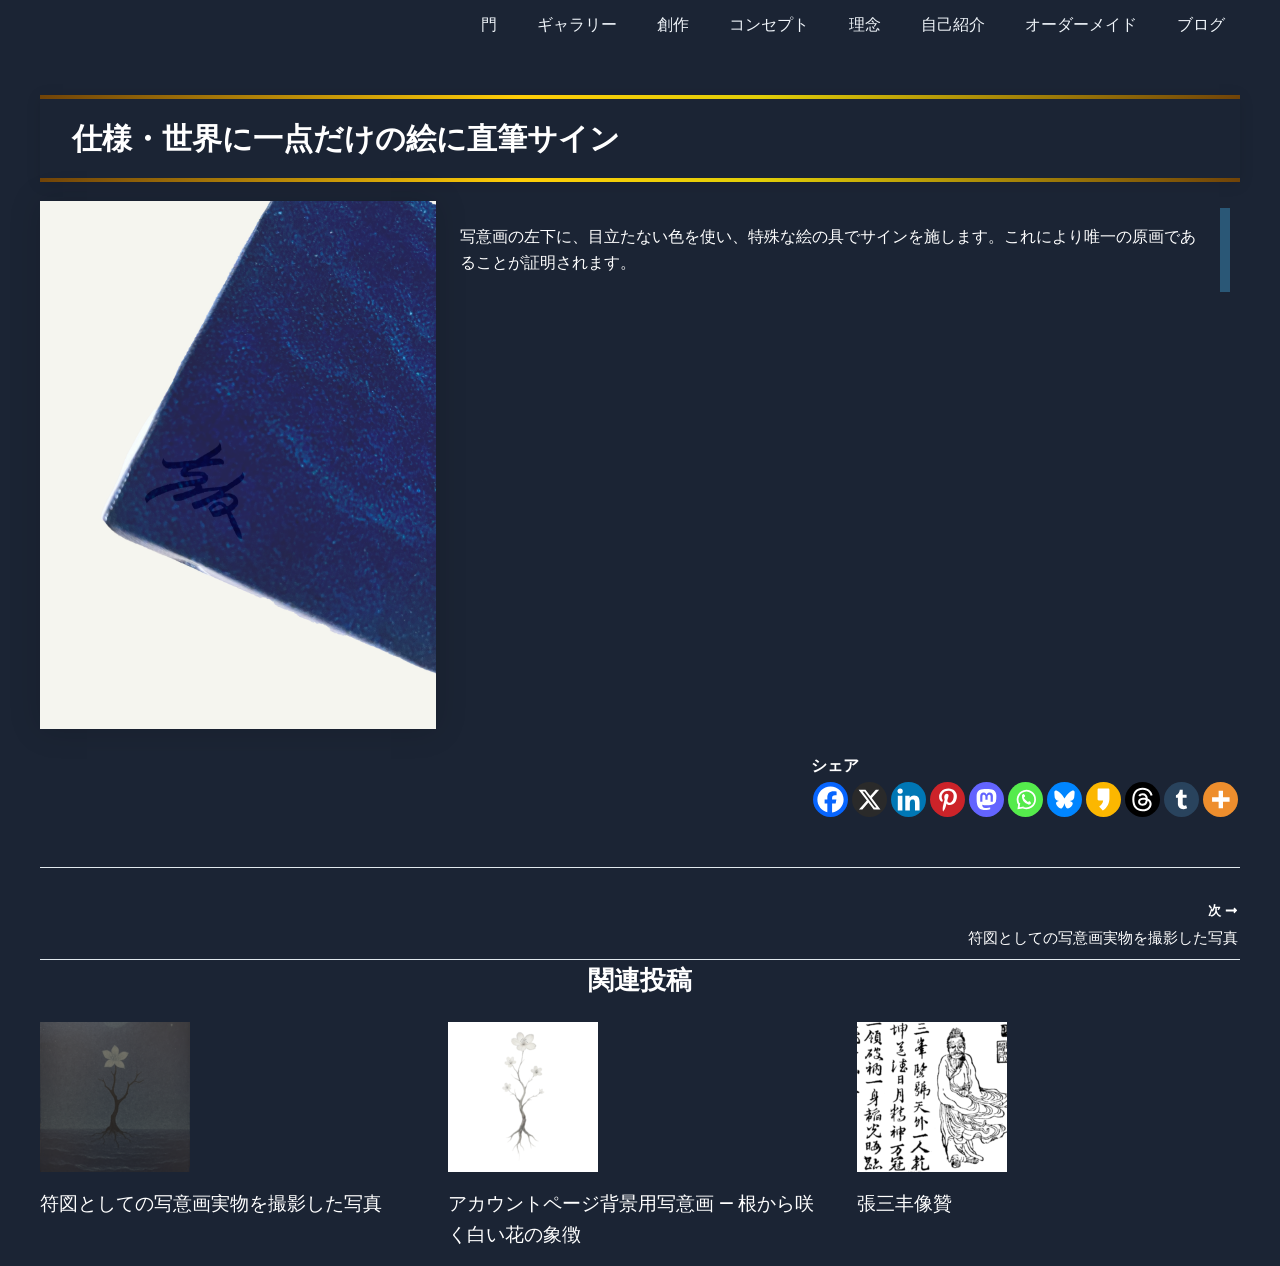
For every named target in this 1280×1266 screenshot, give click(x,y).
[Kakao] (1103, 799)
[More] (1220, 799)
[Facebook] (830, 799)
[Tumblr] (1181, 799)
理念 (893, 24)
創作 (717, 24)
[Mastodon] (986, 799)
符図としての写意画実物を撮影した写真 (220, 1205)
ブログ (1205, 24)
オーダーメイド (1093, 24)
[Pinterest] (947, 799)
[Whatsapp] (1025, 799)
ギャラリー (629, 24)
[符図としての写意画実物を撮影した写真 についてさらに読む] (115, 1098)
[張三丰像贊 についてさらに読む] (932, 1098)
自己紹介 (973, 24)
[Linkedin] (908, 799)
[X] (869, 799)
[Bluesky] (1064, 799)
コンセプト (805, 24)
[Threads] (1142, 799)
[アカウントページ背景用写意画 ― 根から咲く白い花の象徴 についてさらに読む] (523, 1098)
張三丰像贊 (907, 1205)
